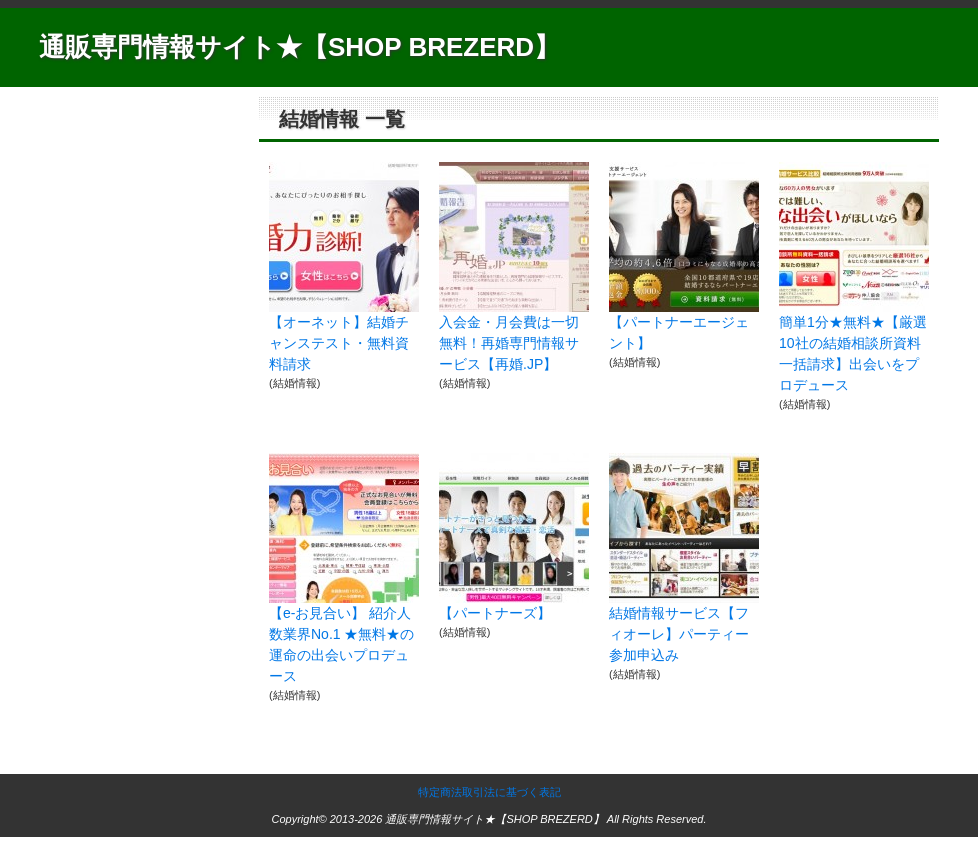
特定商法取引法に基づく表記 (489, 792)
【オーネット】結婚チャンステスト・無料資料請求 (339, 343)
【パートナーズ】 (495, 613)
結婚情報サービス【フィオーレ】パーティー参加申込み (679, 634)
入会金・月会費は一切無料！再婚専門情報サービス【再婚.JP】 (509, 343)
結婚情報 (295, 383)
